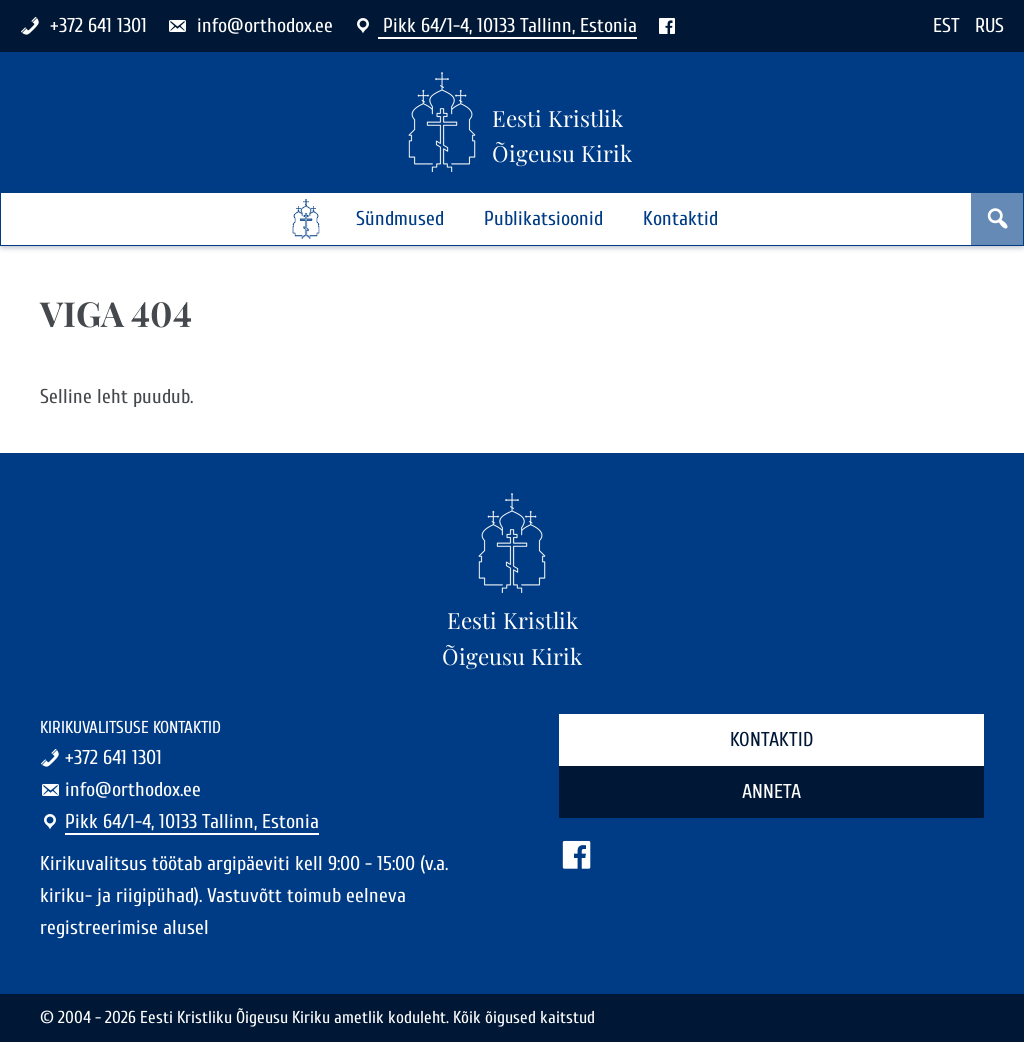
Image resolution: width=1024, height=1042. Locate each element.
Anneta (771, 791)
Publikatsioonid (543, 218)
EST (946, 25)
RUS (989, 25)
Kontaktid (680, 218)
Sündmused (400, 218)
